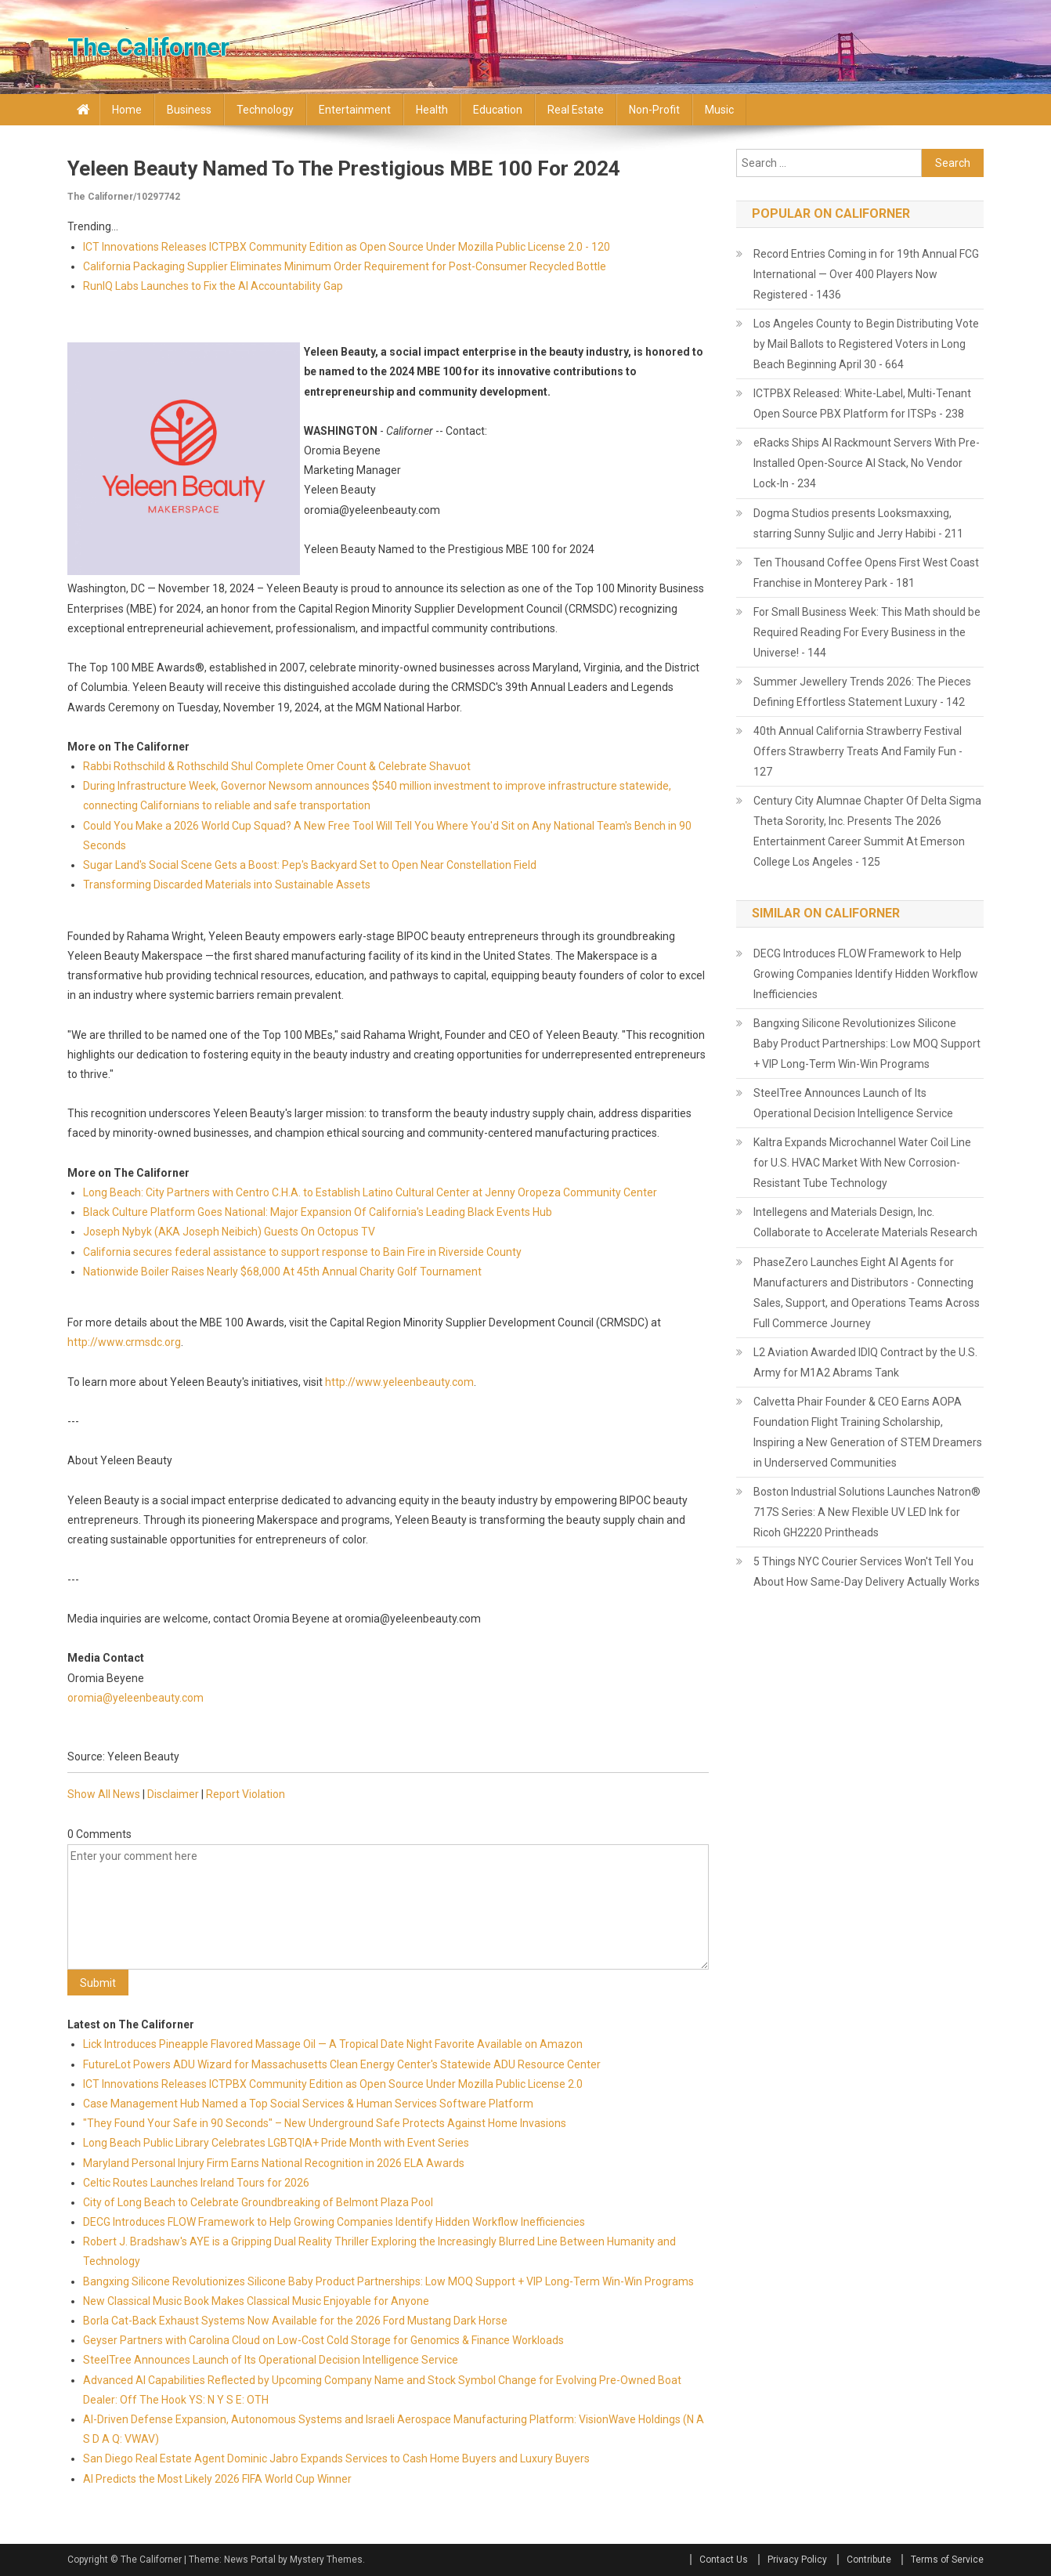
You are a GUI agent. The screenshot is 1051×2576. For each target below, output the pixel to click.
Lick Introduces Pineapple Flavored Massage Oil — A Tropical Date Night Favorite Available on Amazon (333, 2044)
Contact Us (723, 2559)
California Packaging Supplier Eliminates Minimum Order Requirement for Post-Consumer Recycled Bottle (344, 266)
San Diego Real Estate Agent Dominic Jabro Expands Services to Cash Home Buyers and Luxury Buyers (336, 2458)
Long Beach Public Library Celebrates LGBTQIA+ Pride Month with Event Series (276, 2142)
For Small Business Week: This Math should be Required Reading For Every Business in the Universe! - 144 (867, 632)
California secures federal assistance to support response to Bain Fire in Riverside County (302, 1252)
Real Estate (575, 109)
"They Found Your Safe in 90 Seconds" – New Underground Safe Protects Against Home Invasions (324, 2123)
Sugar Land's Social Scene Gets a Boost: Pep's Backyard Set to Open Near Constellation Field (309, 865)
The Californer (148, 47)
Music (719, 109)
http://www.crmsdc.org (124, 1342)
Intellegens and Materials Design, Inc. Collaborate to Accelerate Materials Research (865, 1222)
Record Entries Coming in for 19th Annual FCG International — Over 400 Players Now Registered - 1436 (866, 274)
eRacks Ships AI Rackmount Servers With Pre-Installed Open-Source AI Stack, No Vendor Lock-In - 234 (866, 463)
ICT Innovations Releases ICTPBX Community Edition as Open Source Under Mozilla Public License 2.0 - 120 (346, 247)
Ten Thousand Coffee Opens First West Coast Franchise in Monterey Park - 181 (866, 572)
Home (127, 109)
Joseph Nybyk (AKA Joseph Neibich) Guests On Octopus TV (229, 1231)
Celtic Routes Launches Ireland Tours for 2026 (196, 2182)
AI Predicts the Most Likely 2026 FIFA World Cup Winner (217, 2479)
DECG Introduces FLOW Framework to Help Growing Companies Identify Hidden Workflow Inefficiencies (334, 2222)
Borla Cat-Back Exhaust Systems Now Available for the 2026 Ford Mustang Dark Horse (295, 2320)
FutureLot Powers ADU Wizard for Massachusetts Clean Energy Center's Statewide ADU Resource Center (342, 2064)
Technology (265, 109)
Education (497, 109)
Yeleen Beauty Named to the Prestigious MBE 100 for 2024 (343, 168)
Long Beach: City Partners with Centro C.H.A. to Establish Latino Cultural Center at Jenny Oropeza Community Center (370, 1192)
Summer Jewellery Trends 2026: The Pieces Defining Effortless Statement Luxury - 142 (862, 691)
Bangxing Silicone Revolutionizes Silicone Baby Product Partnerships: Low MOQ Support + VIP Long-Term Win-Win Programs (388, 2281)
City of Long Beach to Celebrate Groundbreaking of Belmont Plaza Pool (258, 2202)
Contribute (869, 2559)
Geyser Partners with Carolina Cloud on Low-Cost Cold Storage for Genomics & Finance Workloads (323, 2340)
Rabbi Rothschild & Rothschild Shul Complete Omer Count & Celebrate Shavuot (277, 766)
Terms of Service (947, 2559)
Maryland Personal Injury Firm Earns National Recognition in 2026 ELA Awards (273, 2163)
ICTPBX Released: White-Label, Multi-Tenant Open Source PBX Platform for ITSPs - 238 (862, 403)
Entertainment (355, 109)
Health (432, 109)
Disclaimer (173, 1794)
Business (189, 109)
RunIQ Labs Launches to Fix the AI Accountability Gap (213, 286)
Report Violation (245, 1794)
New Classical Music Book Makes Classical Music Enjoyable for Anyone (256, 2301)
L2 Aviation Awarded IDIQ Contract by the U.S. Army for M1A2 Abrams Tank (865, 1362)
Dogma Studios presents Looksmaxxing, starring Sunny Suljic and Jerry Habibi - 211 (858, 523)
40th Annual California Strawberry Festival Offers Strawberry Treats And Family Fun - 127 (858, 751)
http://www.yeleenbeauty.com (399, 1382)
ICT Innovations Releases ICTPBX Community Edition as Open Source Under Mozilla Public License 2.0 (333, 2084)
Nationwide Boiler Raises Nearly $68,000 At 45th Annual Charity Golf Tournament (282, 1271)
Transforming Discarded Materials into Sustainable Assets (226, 884)
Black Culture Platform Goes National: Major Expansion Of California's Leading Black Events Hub (317, 1212)
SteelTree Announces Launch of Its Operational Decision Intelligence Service (270, 2359)
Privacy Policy (797, 2559)
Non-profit (654, 109)
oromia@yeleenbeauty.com (135, 1697)
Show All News (103, 1794)
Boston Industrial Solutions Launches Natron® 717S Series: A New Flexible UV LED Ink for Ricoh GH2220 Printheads (867, 1512)
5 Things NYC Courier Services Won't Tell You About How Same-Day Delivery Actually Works (866, 1571)
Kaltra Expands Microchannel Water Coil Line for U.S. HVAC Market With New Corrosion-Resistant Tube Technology (862, 1162)
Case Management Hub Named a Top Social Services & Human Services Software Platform (308, 2103)
